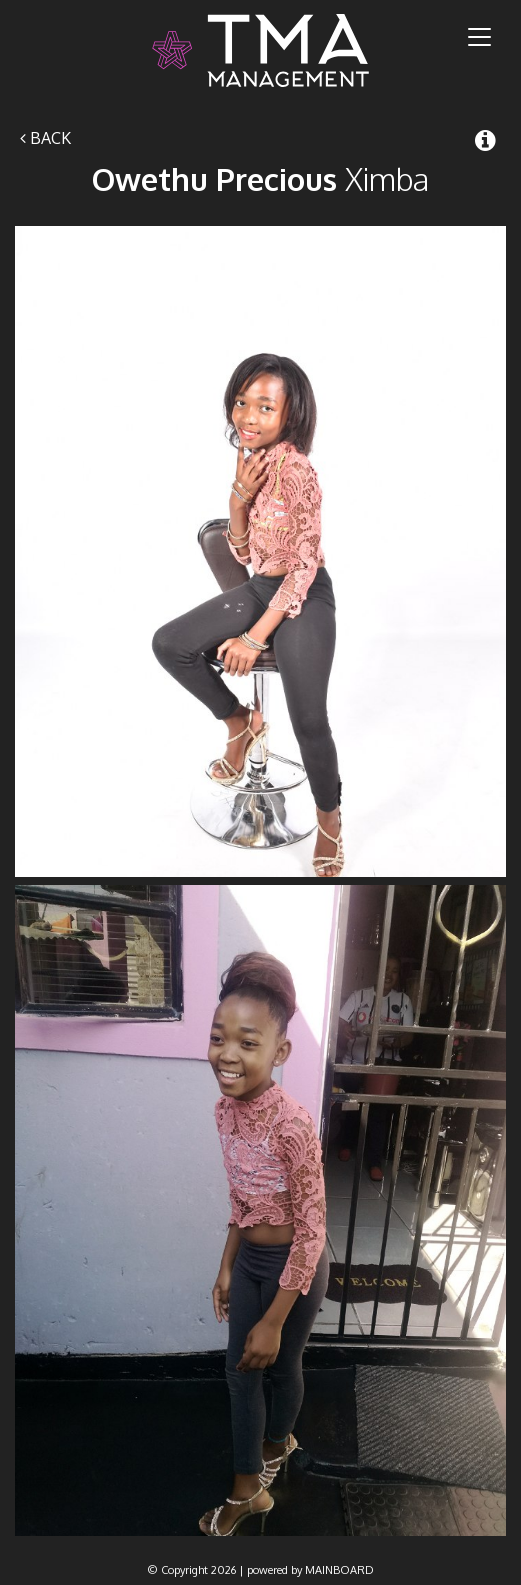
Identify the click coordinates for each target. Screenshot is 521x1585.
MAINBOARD (339, 1570)
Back (45, 138)
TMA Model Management (260, 50)
